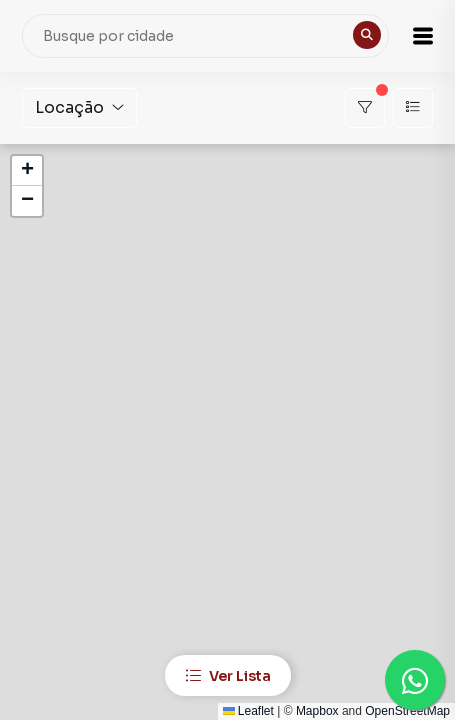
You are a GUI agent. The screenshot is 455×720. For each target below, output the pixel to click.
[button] (423, 36)
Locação (79, 107)
